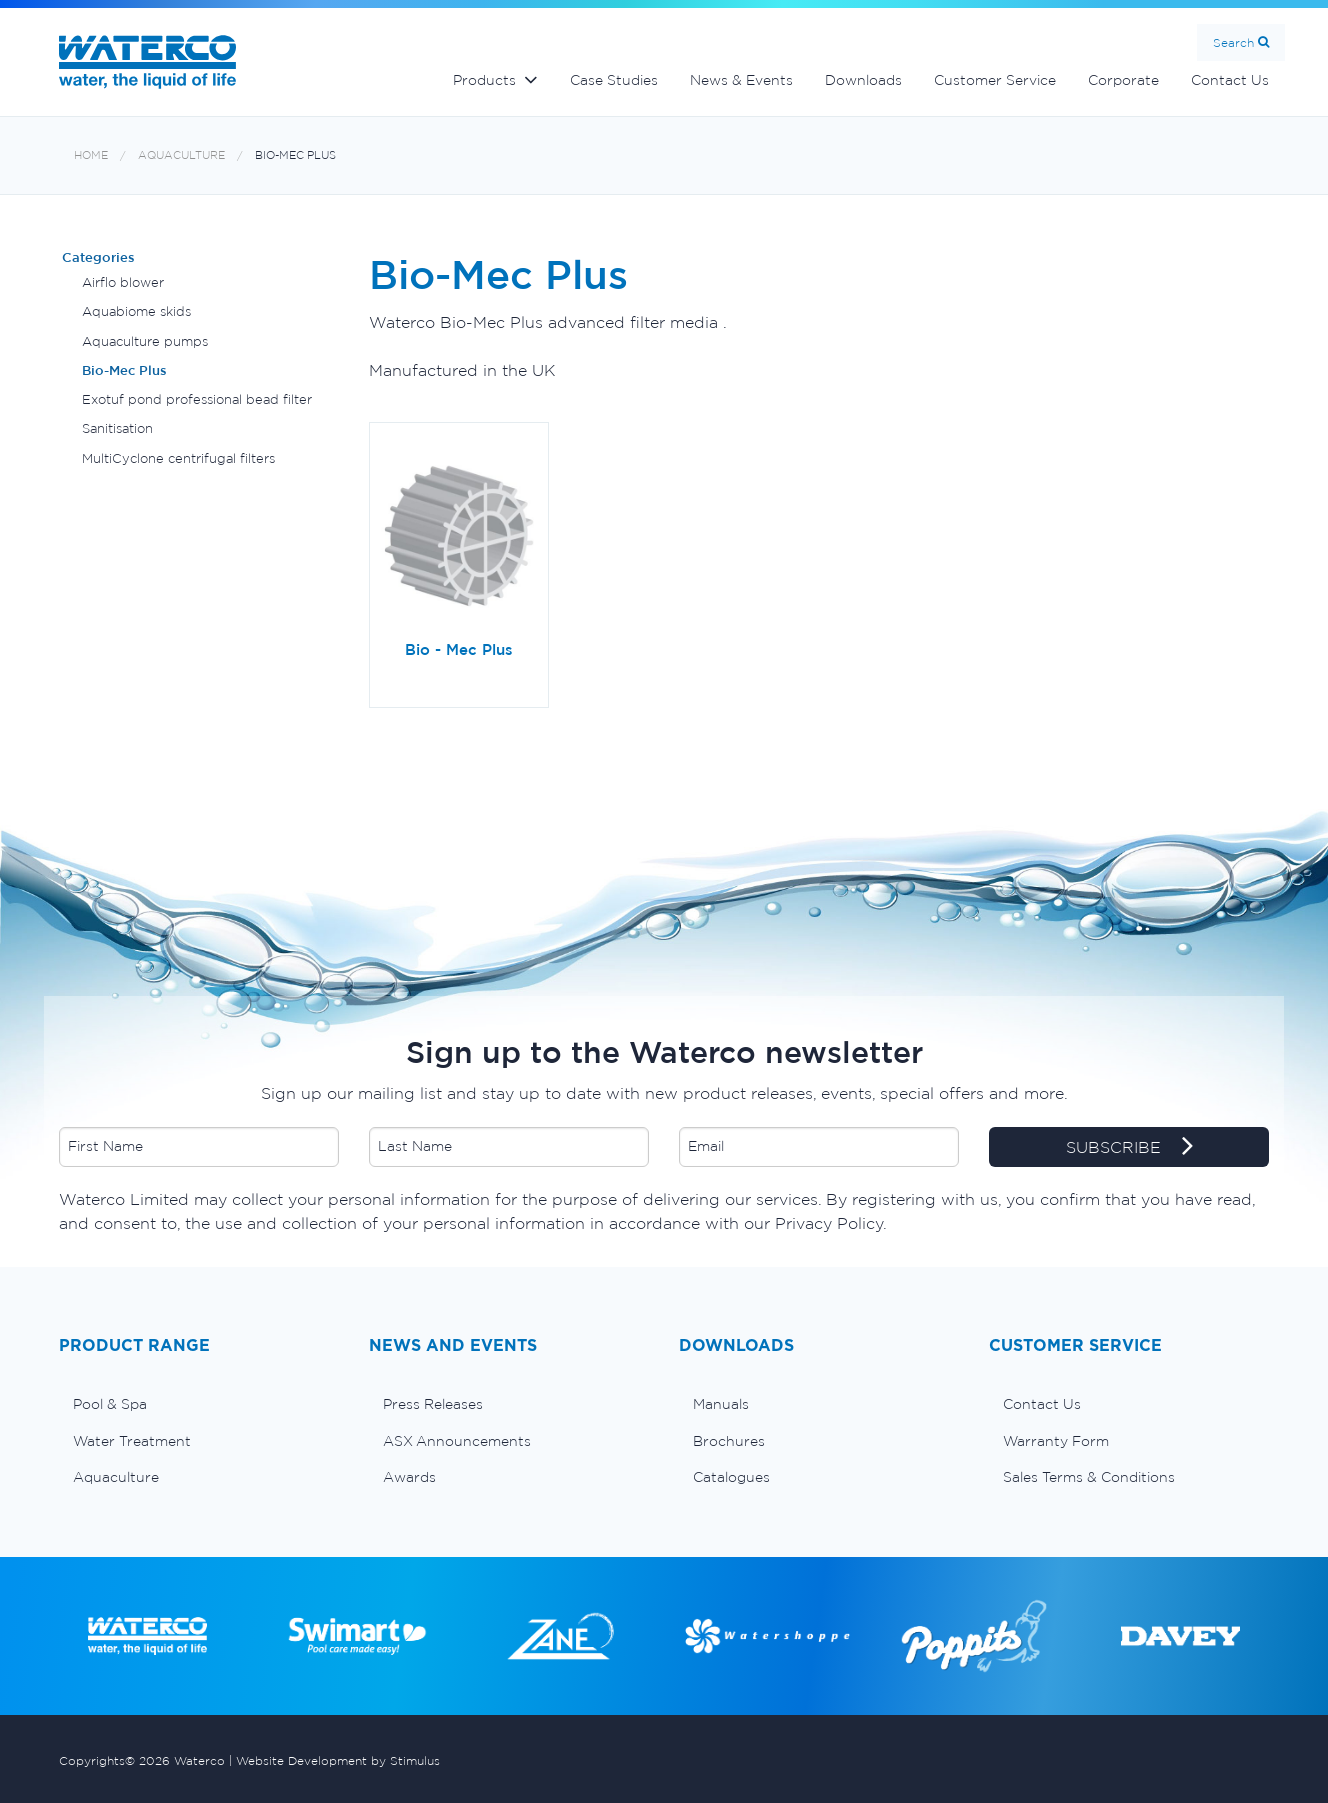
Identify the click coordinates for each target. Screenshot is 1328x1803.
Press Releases (433, 1404)
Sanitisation (117, 428)
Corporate (1123, 80)
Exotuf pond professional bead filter (197, 399)
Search (1233, 42)
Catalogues (731, 1477)
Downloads (863, 80)
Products (484, 80)
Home (91, 155)
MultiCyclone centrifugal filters (178, 458)
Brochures (729, 1441)
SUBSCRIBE (1129, 1148)
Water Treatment (132, 1441)
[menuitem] (199, 1404)
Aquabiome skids (136, 311)
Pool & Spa (110, 1404)
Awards (409, 1477)
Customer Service (995, 80)
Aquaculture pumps (145, 341)
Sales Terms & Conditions (1089, 1477)
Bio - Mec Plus (459, 649)
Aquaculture (181, 155)
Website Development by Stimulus (338, 1760)
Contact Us (1230, 80)
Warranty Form (1056, 1441)
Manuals (721, 1404)
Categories (98, 257)
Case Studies (614, 80)
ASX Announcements (457, 1441)
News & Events (741, 80)
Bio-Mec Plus (295, 155)
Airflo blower (123, 282)
